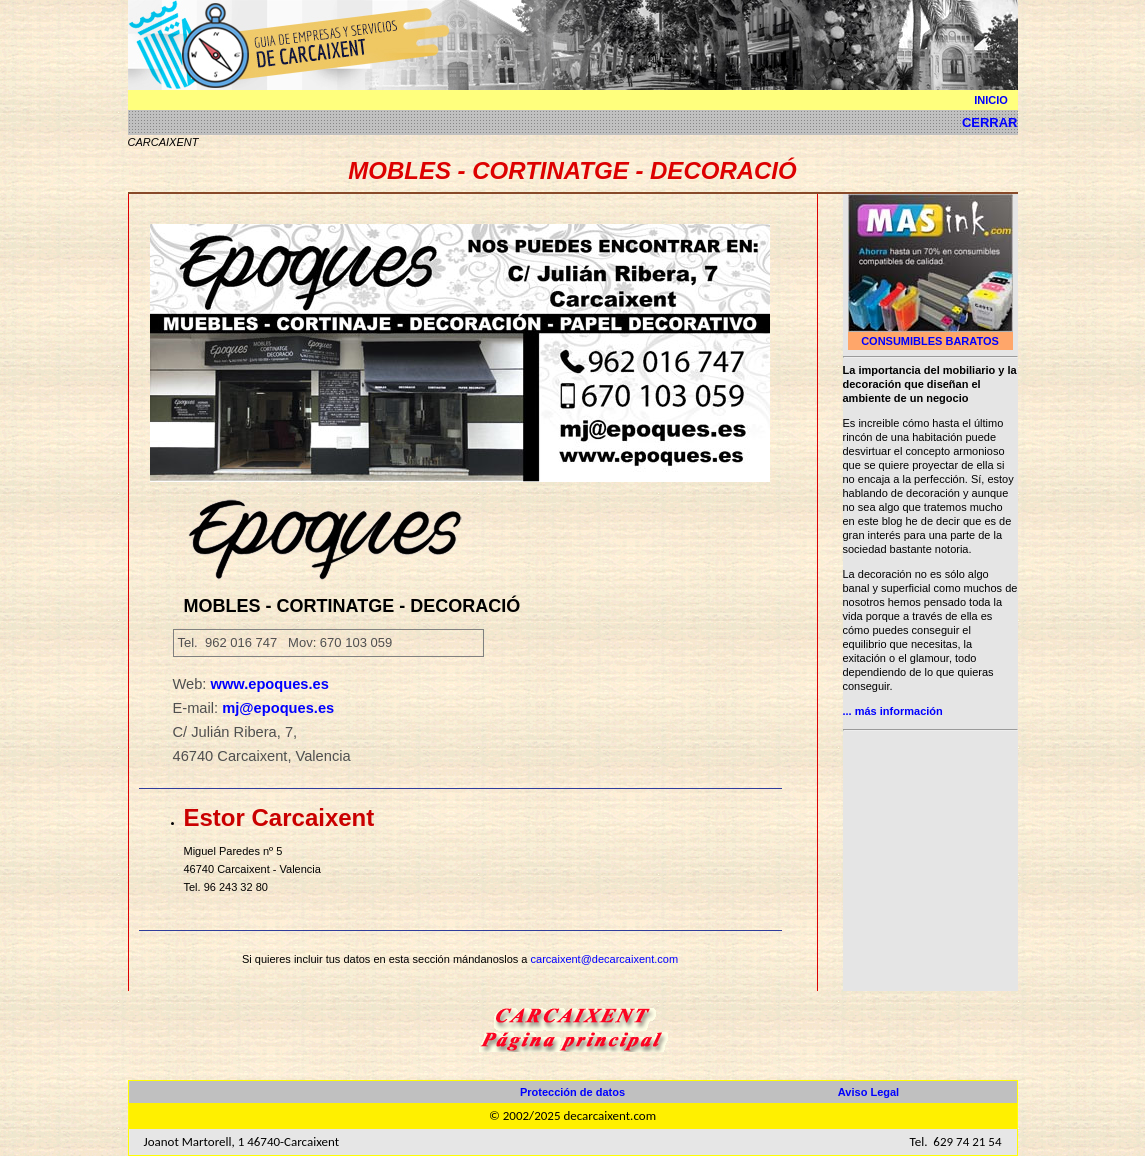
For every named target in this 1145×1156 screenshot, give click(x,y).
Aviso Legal (868, 1092)
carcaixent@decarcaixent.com (605, 959)
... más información (893, 711)
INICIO (991, 100)
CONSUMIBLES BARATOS (930, 341)
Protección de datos (572, 1092)
